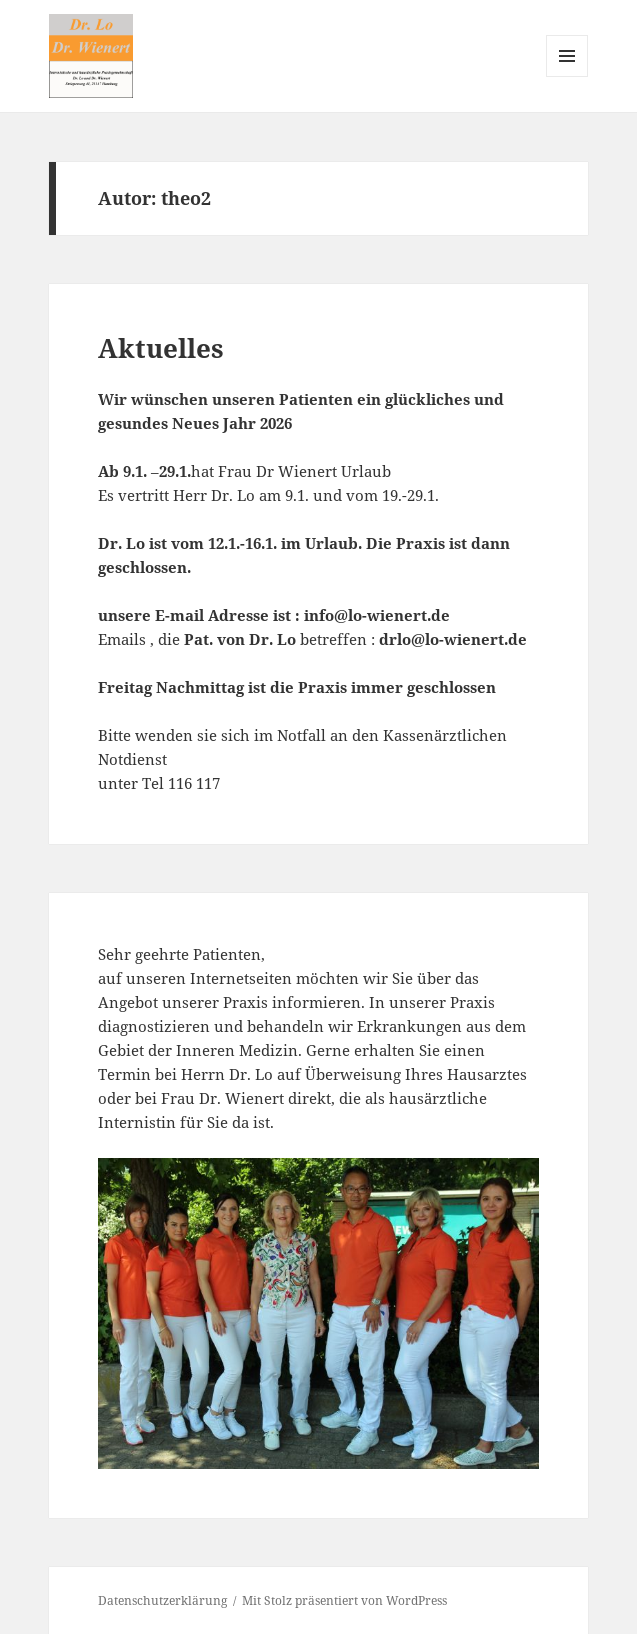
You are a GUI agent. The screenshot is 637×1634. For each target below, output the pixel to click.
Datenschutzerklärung (162, 1600)
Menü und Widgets (567, 76)
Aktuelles (161, 348)
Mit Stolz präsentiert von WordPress (344, 1600)
